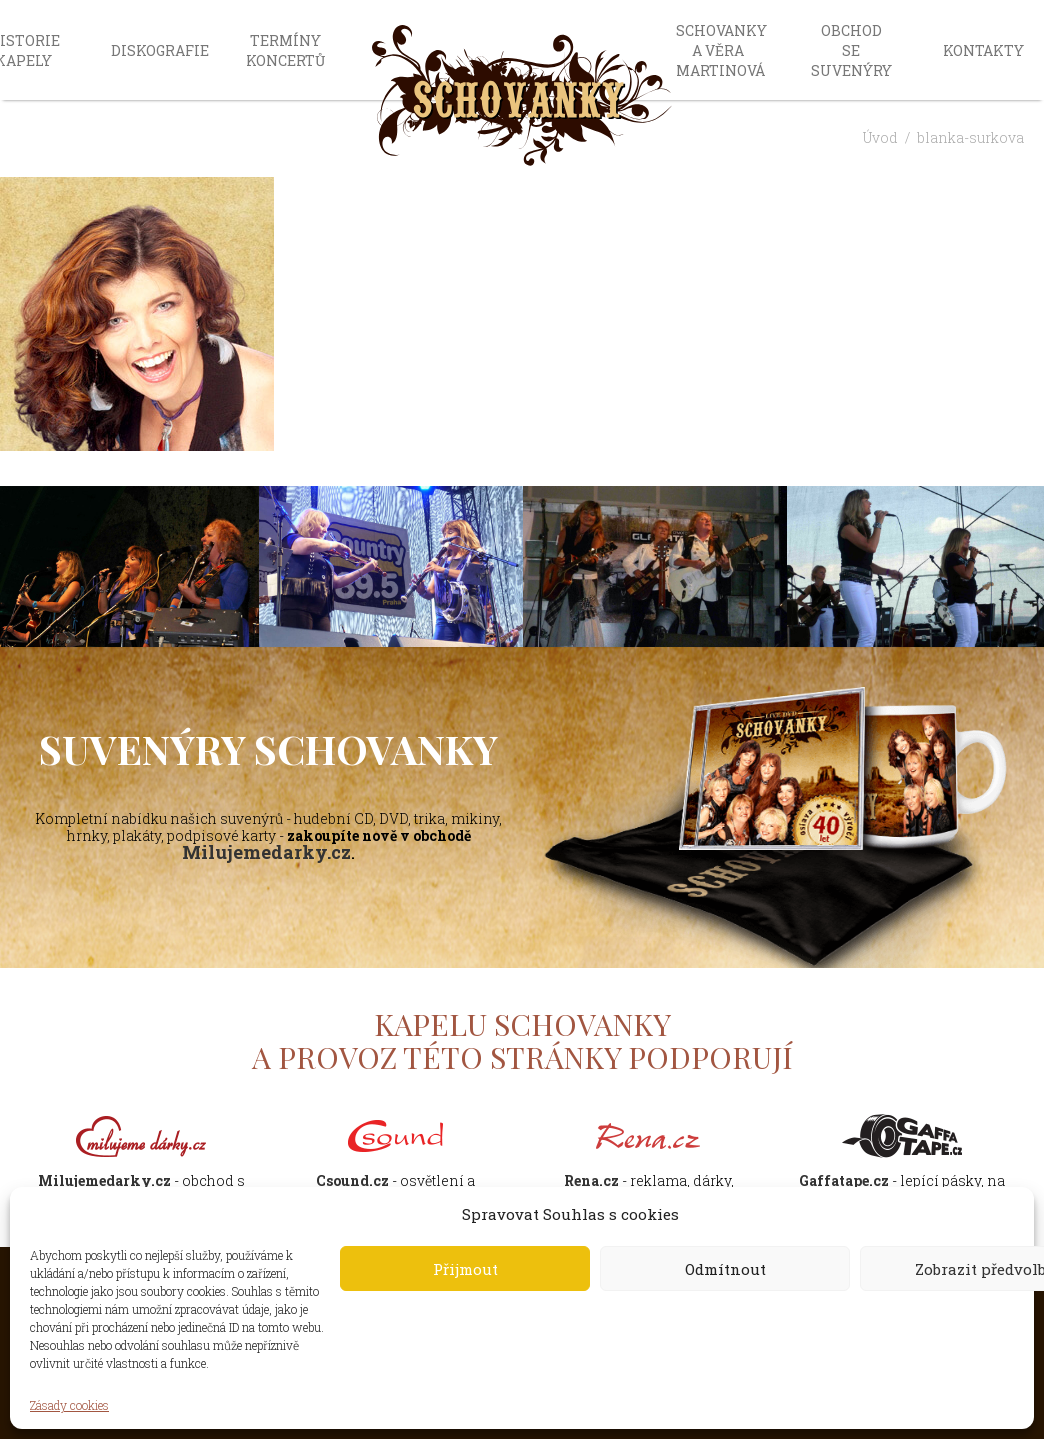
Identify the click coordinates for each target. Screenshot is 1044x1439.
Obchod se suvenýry (851, 50)
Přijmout (465, 1269)
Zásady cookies (69, 1405)
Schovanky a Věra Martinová (721, 50)
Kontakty (983, 50)
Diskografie (160, 50)
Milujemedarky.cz (266, 852)
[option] (391, 568)
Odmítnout (725, 1269)
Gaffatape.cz (844, 1180)
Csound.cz (352, 1180)
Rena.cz (591, 1180)
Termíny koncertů (285, 50)
